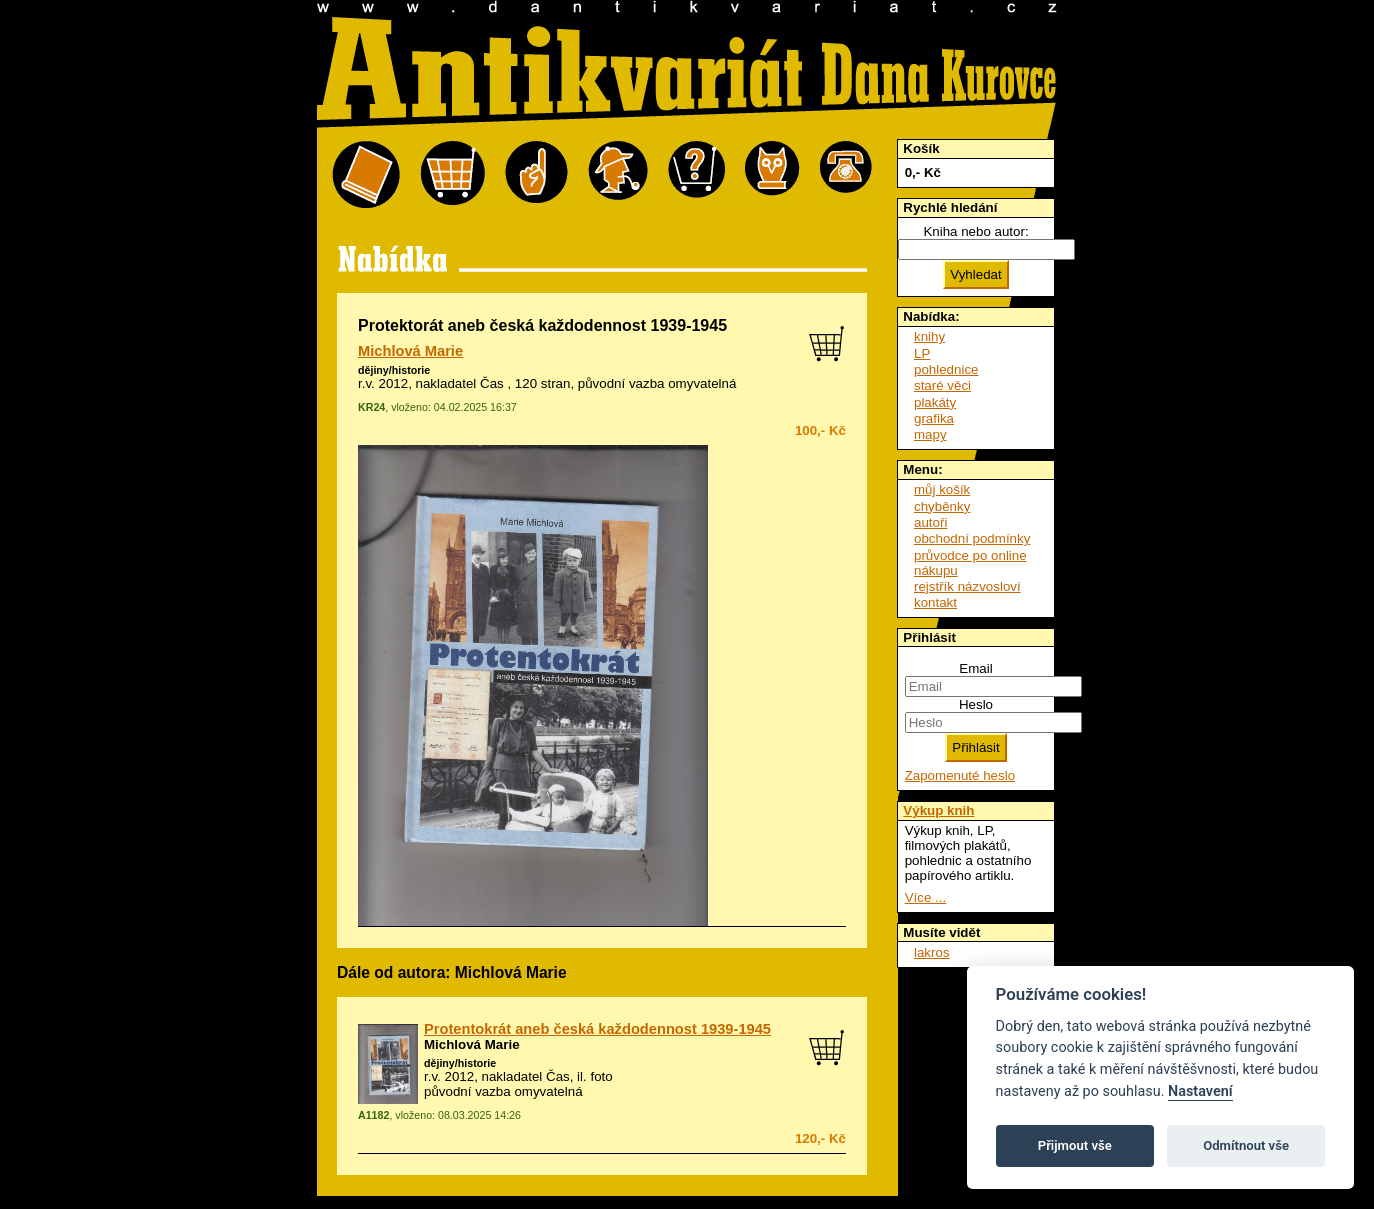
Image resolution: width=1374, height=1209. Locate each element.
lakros (932, 952)
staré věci (942, 385)
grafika (934, 418)
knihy (929, 336)
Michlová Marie (410, 351)
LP (922, 353)
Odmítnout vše (1246, 1145)
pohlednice (946, 369)
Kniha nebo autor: (975, 231)
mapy (930, 434)
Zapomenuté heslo (960, 775)
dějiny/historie (394, 370)
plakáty (935, 402)
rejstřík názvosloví (967, 586)
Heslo (976, 704)
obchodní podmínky (972, 538)
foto (601, 1076)
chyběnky (942, 506)
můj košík (942, 489)
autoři (930, 522)
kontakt (935, 602)
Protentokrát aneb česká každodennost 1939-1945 (597, 1029)
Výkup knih (938, 810)
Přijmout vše (1075, 1145)
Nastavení (1200, 1091)
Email (975, 668)
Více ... (925, 897)
